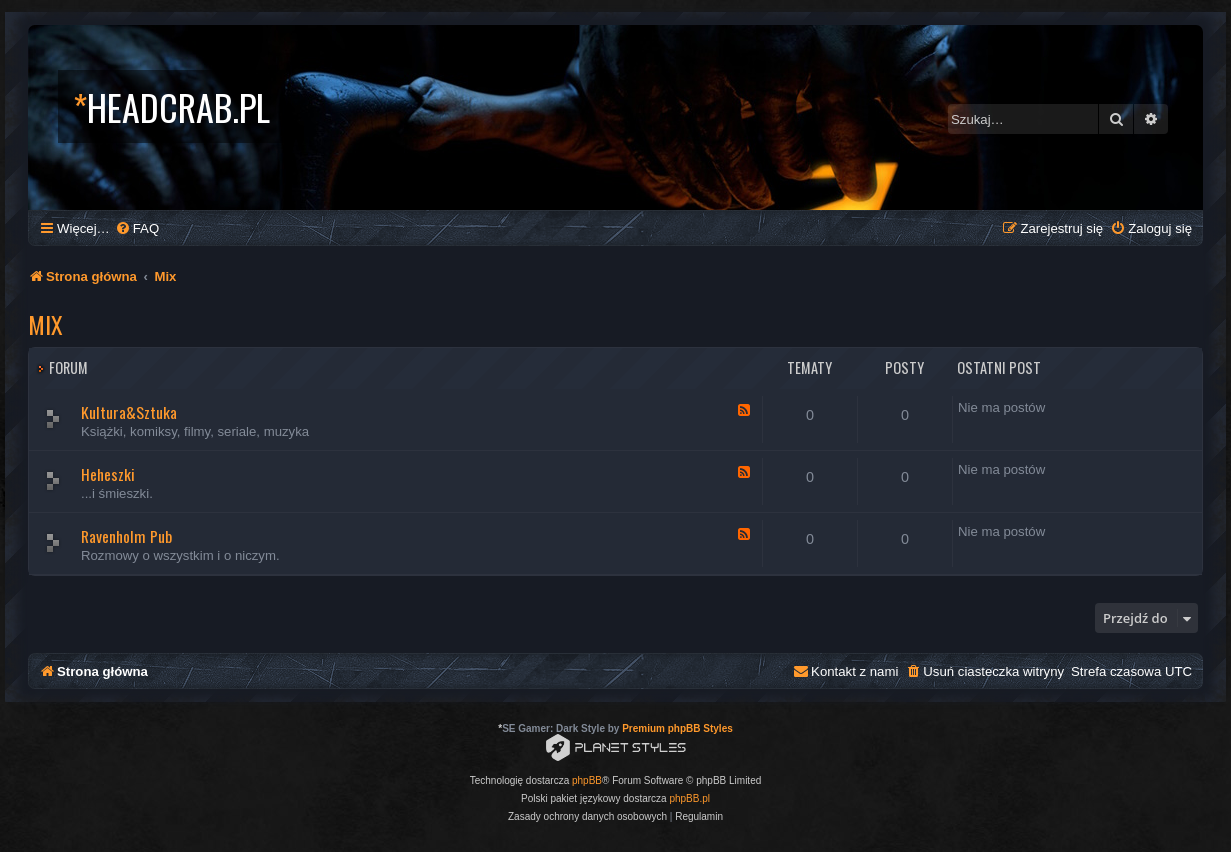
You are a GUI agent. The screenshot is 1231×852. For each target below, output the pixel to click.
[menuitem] (137, 228)
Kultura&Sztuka (129, 412)
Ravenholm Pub (126, 536)
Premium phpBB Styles (677, 728)
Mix (45, 324)
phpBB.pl (689, 798)
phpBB (587, 780)
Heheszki (108, 474)
